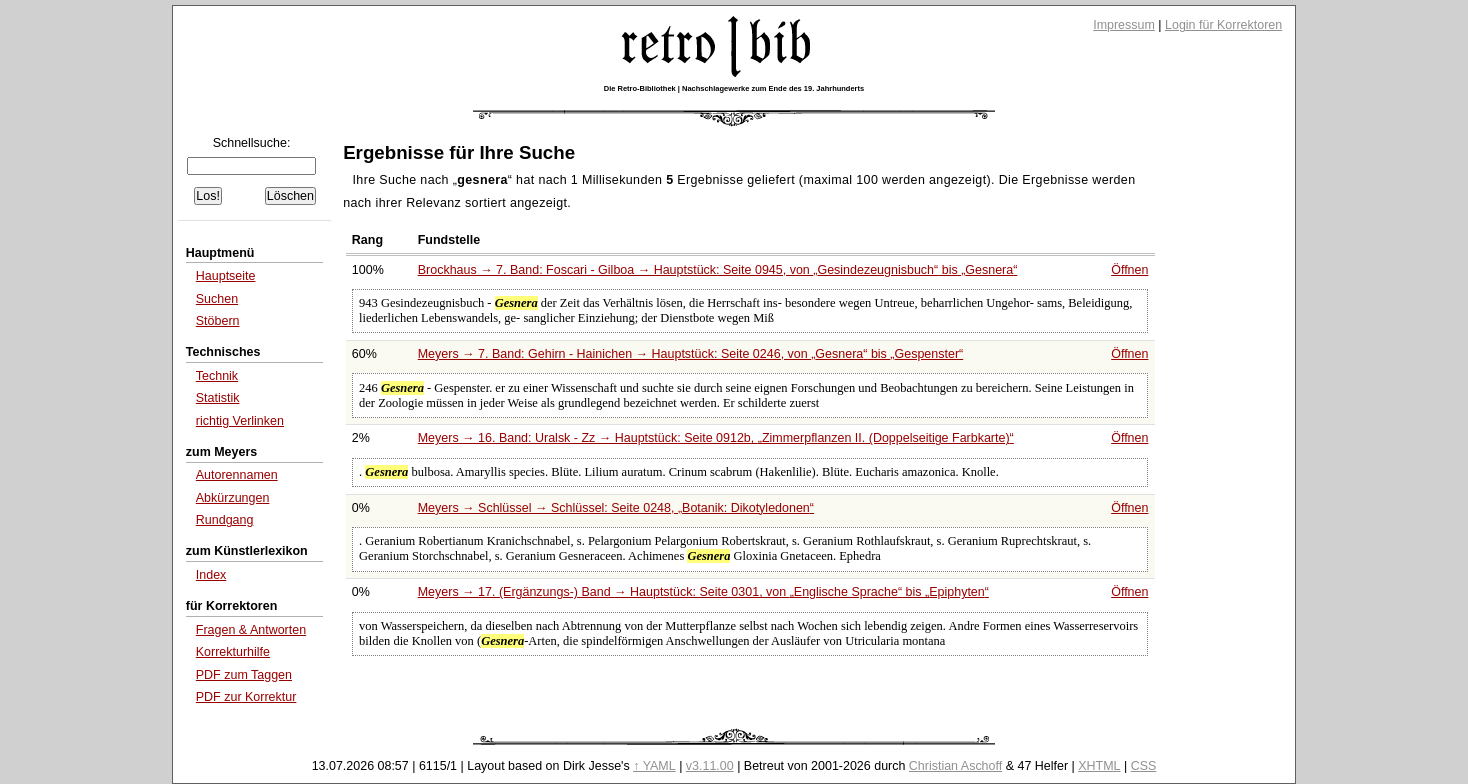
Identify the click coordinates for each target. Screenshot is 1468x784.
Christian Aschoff (955, 766)
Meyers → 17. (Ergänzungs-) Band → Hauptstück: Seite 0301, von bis (703, 592)
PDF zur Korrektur (246, 697)
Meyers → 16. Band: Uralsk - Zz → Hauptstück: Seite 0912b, (716, 438)
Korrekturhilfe (233, 652)
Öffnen (1129, 270)
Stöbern (218, 321)
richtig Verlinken (240, 421)
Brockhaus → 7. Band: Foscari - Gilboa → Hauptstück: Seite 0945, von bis (718, 270)
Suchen (217, 299)
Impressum (1124, 25)
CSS (1144, 766)
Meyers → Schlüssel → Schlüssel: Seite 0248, (616, 508)
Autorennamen (237, 475)
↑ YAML (654, 766)
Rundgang (225, 520)
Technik (217, 376)
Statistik (218, 398)
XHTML (1099, 766)
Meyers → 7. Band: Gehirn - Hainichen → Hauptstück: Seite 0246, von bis (691, 354)
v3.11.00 (710, 766)
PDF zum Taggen (244, 675)
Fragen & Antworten (251, 630)
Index (211, 575)
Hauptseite (226, 276)
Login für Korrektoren (1223, 25)
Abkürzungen (233, 498)
